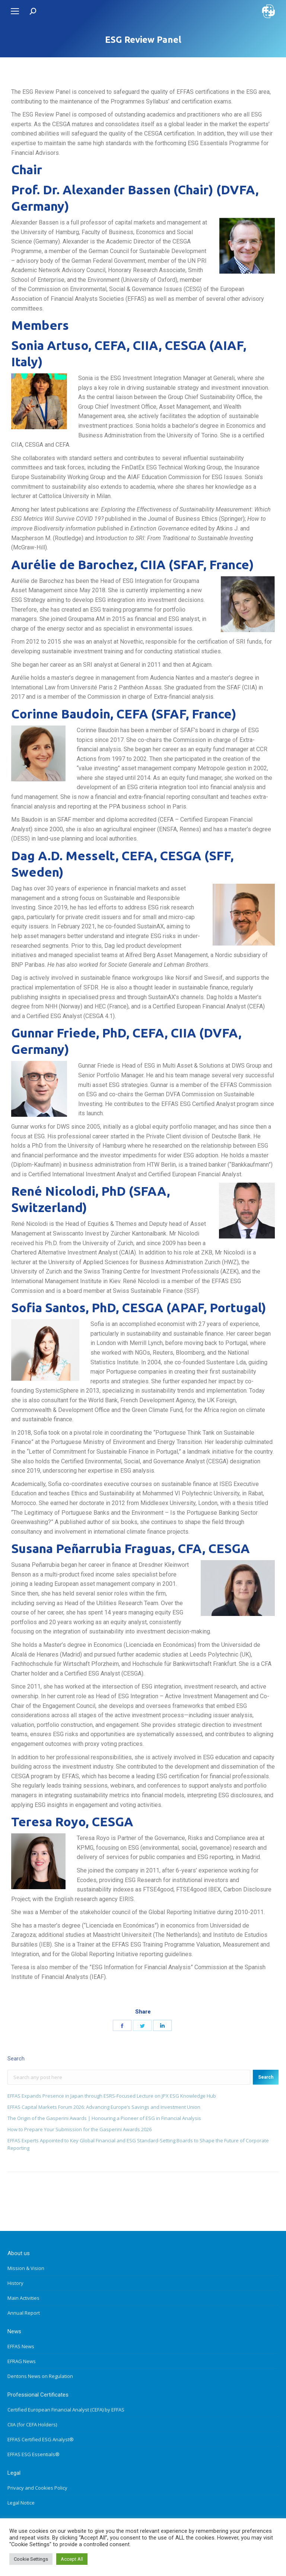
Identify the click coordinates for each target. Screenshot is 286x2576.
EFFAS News (20, 2346)
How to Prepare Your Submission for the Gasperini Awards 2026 (79, 2129)
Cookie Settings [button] (31, 2559)
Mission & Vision (25, 2268)
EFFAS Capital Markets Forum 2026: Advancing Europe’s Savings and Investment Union (103, 2107)
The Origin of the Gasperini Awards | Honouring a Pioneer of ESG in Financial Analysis (104, 2118)
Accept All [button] (72, 2559)
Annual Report (23, 2312)
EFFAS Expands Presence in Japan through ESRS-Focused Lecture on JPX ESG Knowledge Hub (111, 2095)
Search (265, 2077)
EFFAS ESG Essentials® (33, 2454)
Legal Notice (21, 2502)
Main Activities (23, 2298)
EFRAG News (21, 2361)
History (15, 2283)
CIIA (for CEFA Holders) (32, 2424)
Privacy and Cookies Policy (37, 2487)
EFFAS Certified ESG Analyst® (40, 2439)
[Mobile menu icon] (14, 11)
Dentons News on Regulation (40, 2376)
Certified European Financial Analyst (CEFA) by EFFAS (65, 2409)
